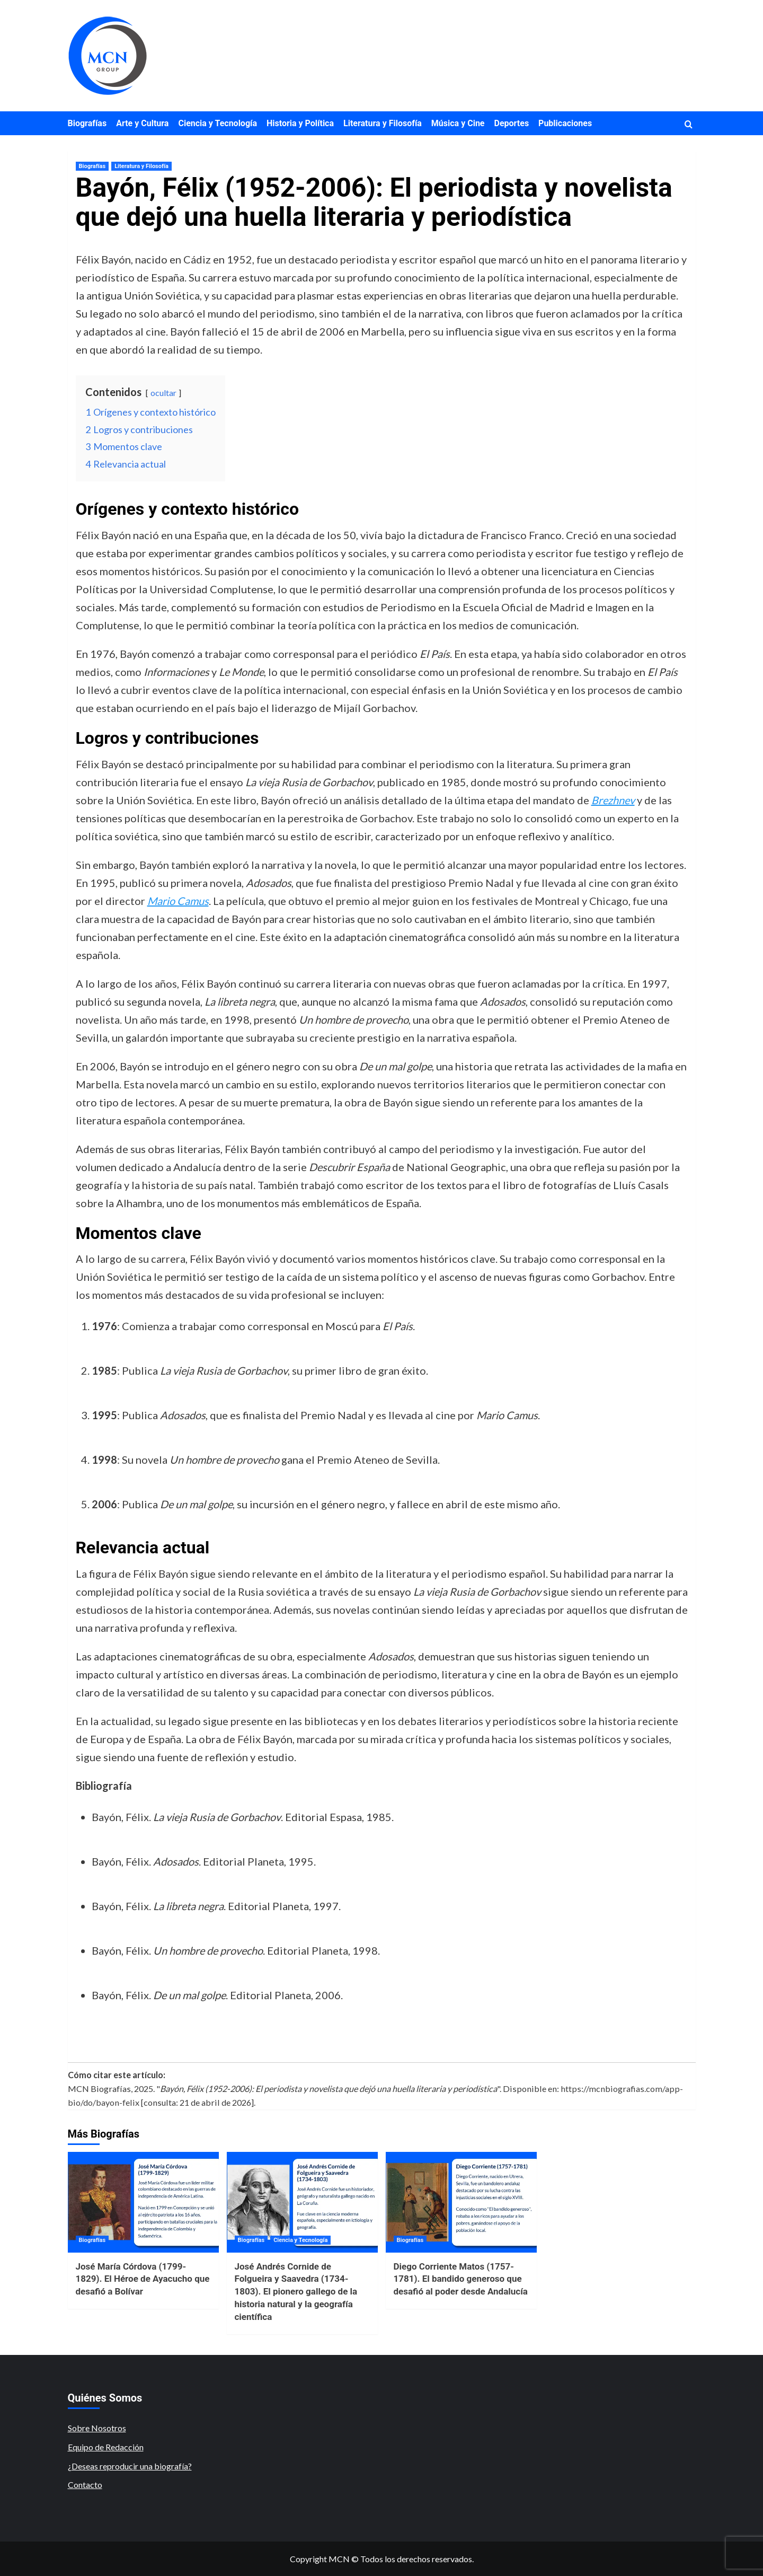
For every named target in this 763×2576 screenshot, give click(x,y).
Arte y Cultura (142, 123)
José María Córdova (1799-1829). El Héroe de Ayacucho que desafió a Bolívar (143, 2279)
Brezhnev (613, 800)
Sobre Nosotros (97, 2428)
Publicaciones (565, 123)
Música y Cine (458, 123)
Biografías (87, 123)
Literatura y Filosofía (382, 123)
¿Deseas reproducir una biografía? (130, 2466)
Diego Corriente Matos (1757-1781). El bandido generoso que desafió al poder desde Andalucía (461, 2279)
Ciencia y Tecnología (217, 123)
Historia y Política (300, 123)
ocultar (163, 393)
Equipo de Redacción (106, 2447)
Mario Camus (178, 900)
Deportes (511, 123)
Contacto (85, 2485)
